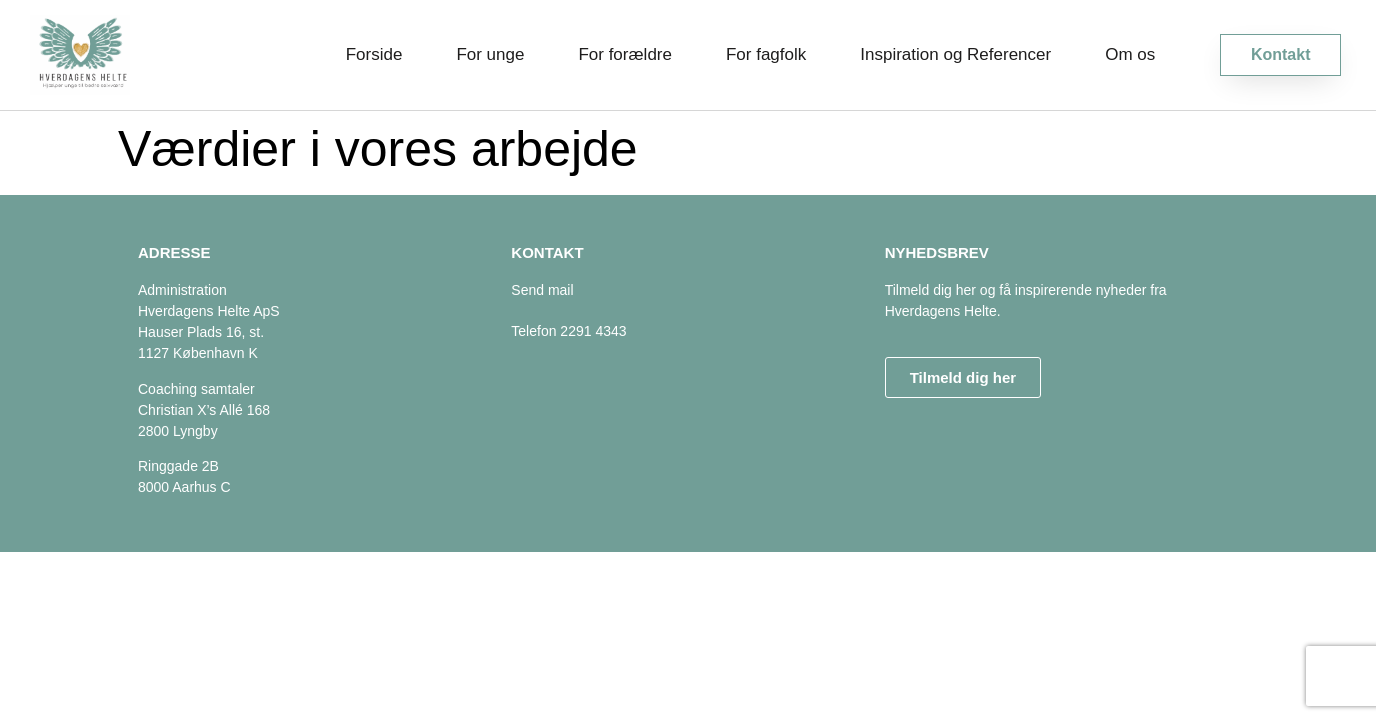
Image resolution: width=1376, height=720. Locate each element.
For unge (490, 54)
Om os (1130, 54)
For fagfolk (766, 54)
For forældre (625, 54)
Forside (374, 54)
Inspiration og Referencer (955, 54)
